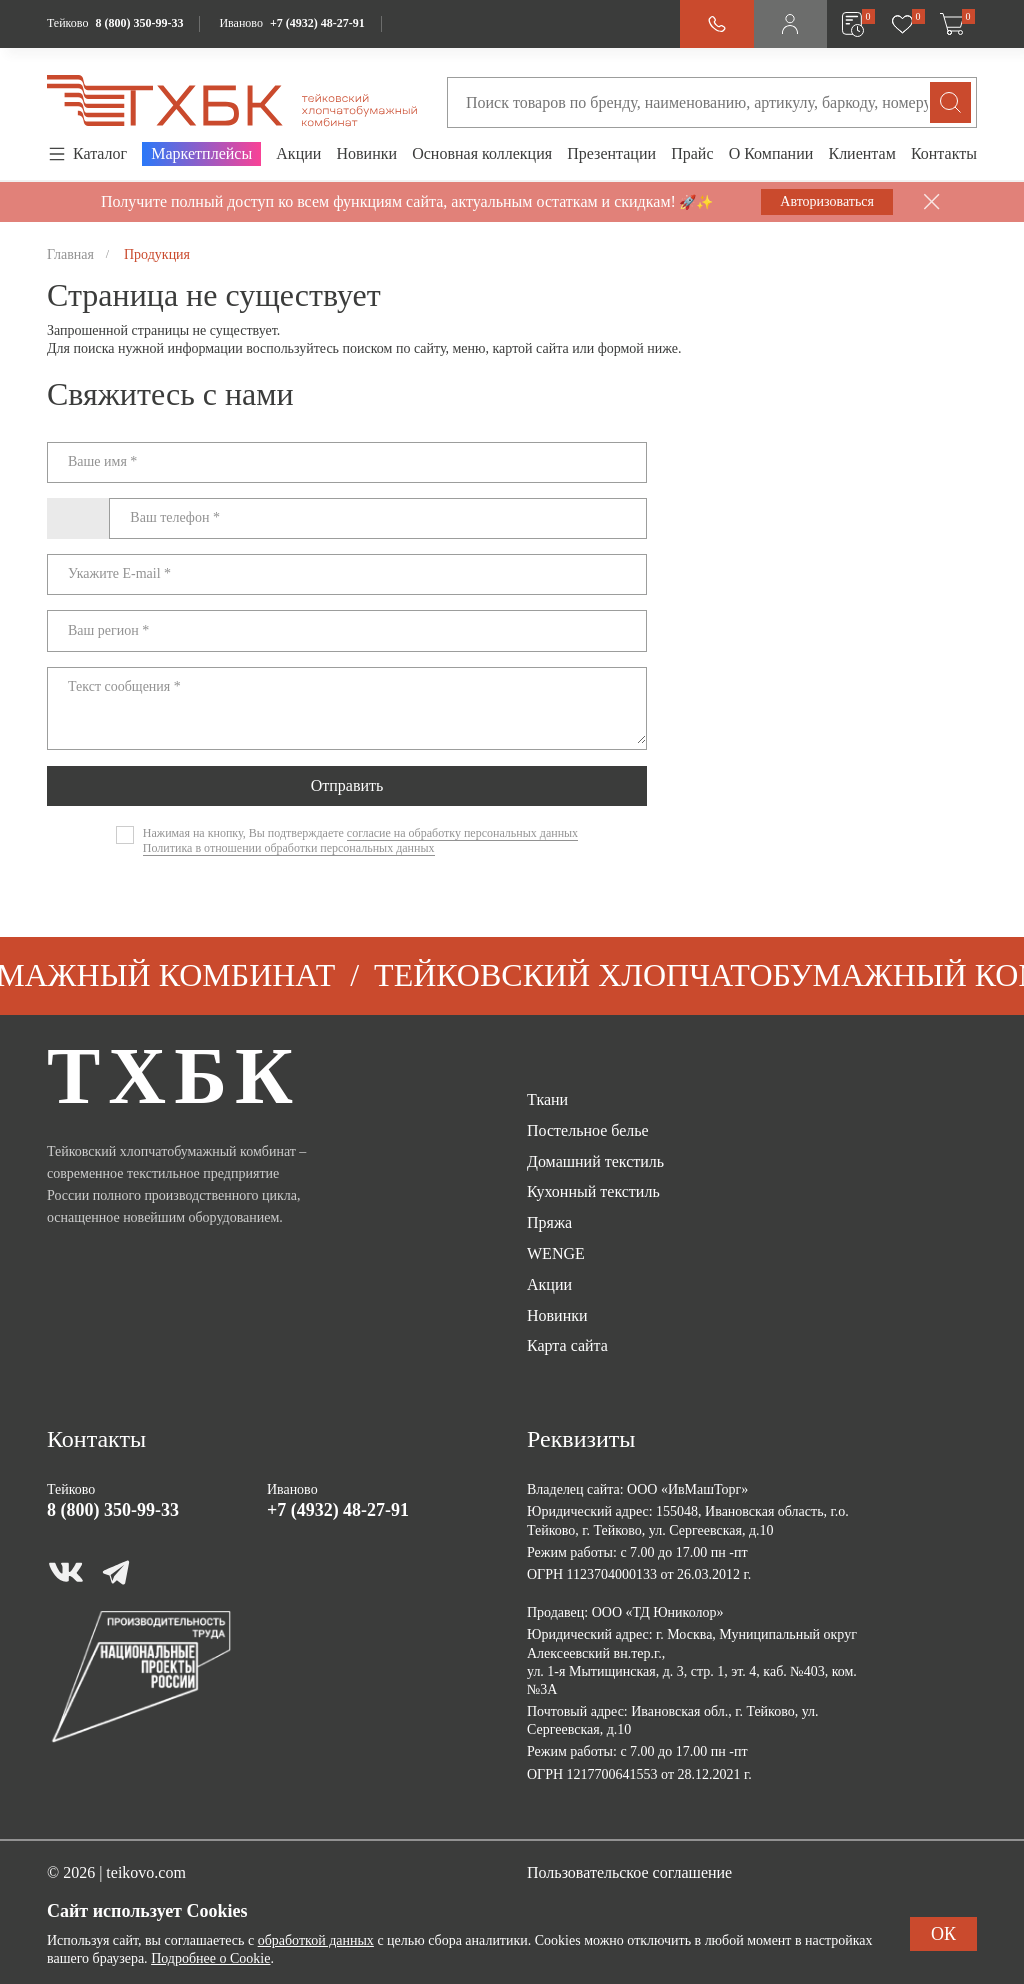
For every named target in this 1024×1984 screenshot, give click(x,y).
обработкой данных (316, 1940)
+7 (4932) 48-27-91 (317, 23)
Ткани (547, 1099)
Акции (298, 153)
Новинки (366, 153)
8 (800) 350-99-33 (139, 23)
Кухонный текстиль (593, 1191)
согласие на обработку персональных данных (462, 833)
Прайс (692, 153)
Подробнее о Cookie (210, 1958)
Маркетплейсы (201, 153)
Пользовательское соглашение (629, 1872)
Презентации (611, 153)
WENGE (556, 1253)
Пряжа (549, 1222)
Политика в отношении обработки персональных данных (289, 848)
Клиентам (861, 153)
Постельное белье (588, 1130)
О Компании (771, 153)
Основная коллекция (482, 153)
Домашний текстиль (595, 1161)
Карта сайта (567, 1345)
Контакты (944, 153)
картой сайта (531, 348)
